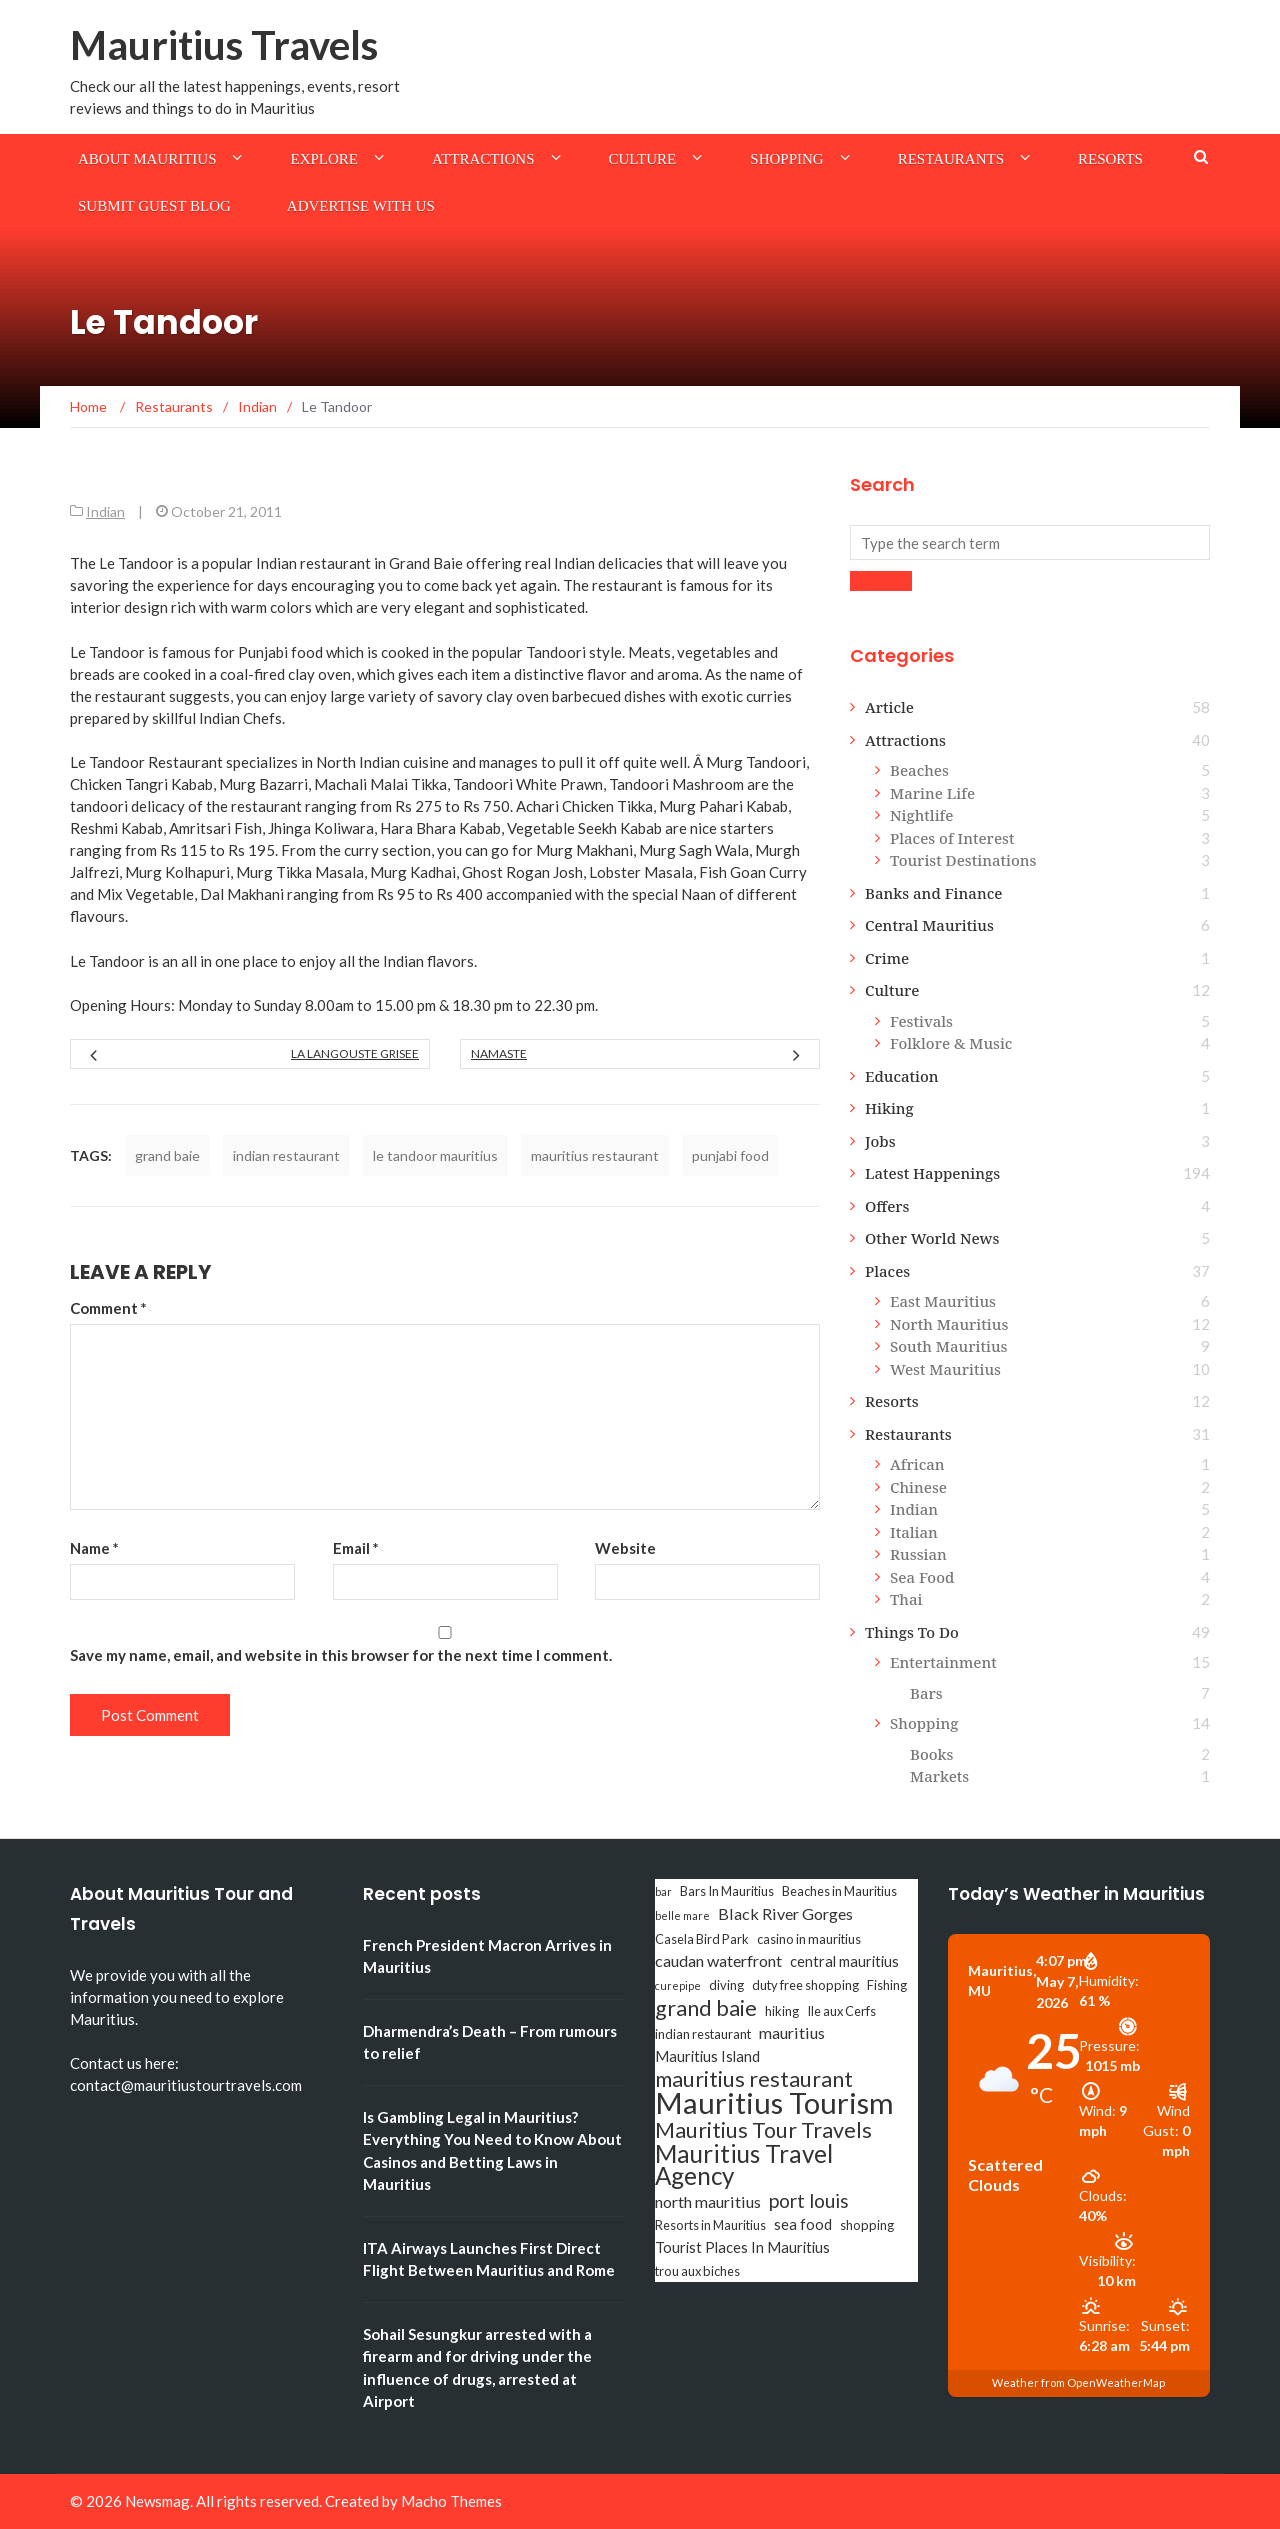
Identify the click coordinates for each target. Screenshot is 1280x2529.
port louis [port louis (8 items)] (809, 2201)
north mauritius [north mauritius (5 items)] (708, 2201)
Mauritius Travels (224, 45)
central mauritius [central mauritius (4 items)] (844, 1961)
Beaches (919, 770)
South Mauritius (948, 1346)
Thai (906, 1599)
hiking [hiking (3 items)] (782, 2011)
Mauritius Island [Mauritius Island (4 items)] (707, 2056)
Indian (105, 511)
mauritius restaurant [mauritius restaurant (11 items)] (754, 2079)
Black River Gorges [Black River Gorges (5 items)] (785, 1913)
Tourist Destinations (963, 860)
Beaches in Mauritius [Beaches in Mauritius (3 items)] (839, 1891)
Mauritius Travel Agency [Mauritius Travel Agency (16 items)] (744, 2165)
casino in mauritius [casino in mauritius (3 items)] (809, 1939)
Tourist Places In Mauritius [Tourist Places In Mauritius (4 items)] (742, 2247)
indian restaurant (286, 1155)
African (917, 1464)
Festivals (921, 1021)
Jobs (880, 1141)
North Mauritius (949, 1324)
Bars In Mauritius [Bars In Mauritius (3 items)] (727, 1891)
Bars (926, 1693)
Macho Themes (451, 2501)
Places (887, 1271)
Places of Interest (952, 838)
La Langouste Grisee (355, 1053)
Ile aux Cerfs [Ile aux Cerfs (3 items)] (841, 2011)
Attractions (483, 159)
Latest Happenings (932, 1173)
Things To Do (912, 1632)
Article (889, 707)
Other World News (932, 1238)
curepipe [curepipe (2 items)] (678, 1985)
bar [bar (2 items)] (663, 1891)
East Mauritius (943, 1301)
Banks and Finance (933, 893)
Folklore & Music (951, 1043)
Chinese (918, 1487)
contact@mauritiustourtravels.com (186, 2085)
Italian (914, 1532)
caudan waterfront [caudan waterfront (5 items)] (718, 1960)
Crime (887, 958)
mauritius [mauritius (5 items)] (792, 2032)
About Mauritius (147, 159)
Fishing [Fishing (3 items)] (887, 1985)
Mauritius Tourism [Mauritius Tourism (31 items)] (774, 2103)
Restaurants (951, 159)
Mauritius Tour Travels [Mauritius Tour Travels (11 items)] (763, 2130)
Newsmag (157, 2501)
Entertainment (943, 1662)
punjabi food (730, 1155)
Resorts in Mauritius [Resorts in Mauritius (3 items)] (710, 2225)
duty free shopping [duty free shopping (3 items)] (805, 1985)
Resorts (1110, 159)
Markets (939, 1776)
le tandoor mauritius (435, 1155)
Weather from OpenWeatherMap (1078, 2382)
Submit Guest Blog (154, 206)
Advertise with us (361, 206)
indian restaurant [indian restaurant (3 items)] (703, 2034)
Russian (918, 1554)
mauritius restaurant (595, 1155)
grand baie (167, 1155)
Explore (324, 159)
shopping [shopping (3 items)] (867, 2225)
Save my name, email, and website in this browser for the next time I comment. (341, 1655)
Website (625, 1548)
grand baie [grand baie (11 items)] (706, 2008)
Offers (887, 1206)
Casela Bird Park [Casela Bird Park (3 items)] (702, 1939)
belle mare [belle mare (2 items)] (682, 1915)
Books (931, 1754)
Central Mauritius (929, 925)
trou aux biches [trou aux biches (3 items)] (697, 2271)
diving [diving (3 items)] (726, 1985)
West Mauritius (945, 1369)
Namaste (499, 1053)
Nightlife (921, 815)
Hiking (889, 1108)
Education (902, 1076)
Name (94, 1548)
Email (356, 1548)
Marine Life (932, 793)
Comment (108, 1308)
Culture (643, 159)
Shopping (786, 159)
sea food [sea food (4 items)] (803, 2224)
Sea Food (922, 1577)
